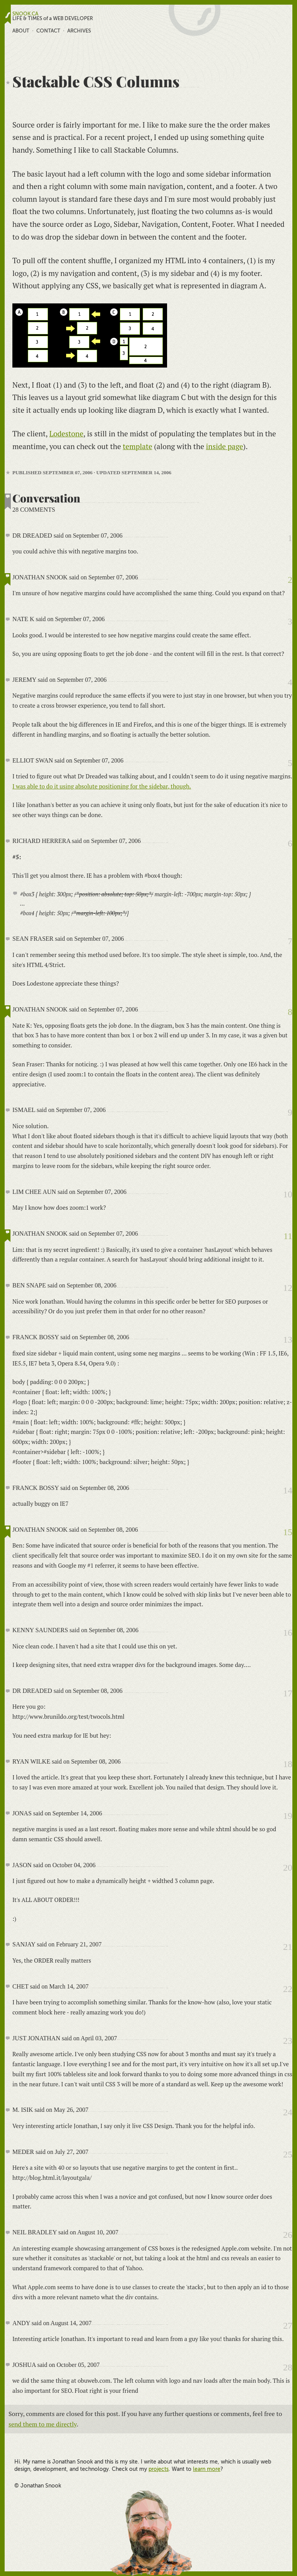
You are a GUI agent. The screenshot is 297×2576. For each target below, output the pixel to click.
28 (287, 2367)
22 (287, 1989)
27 (287, 2326)
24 (287, 2112)
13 (287, 1340)
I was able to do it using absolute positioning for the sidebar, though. (101, 786)
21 (287, 1947)
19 (287, 1816)
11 (287, 1236)
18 (287, 1764)
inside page (225, 446)
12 (287, 1288)
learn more (206, 2469)
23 (287, 2041)
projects (158, 2469)
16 (287, 1633)
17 (287, 1693)
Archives (79, 31)
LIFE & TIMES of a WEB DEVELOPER (52, 18)
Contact (48, 31)
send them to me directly (43, 2424)
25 (287, 2154)
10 (287, 1194)
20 (287, 1868)
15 (287, 1532)
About (20, 31)
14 (287, 1490)
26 (287, 2235)
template (137, 446)
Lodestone (66, 433)
